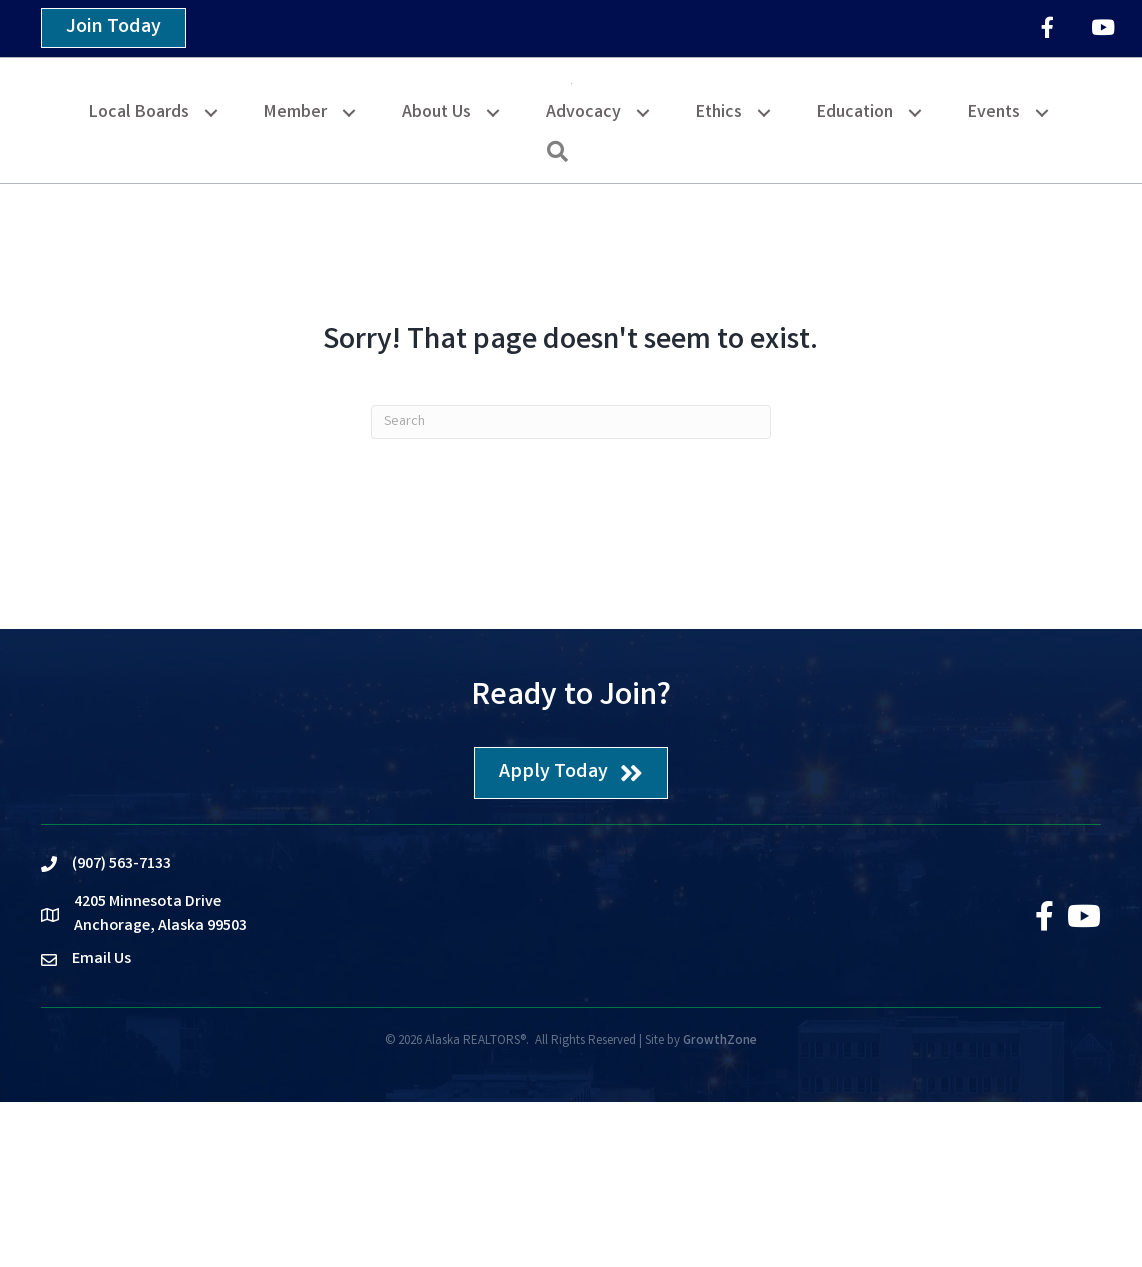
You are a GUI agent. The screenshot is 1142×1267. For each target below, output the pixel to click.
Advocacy (583, 279)
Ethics (719, 279)
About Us (436, 279)
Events (994, 279)
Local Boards (139, 279)
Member (295, 279)
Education (855, 279)
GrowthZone (720, 1207)
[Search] (571, 587)
